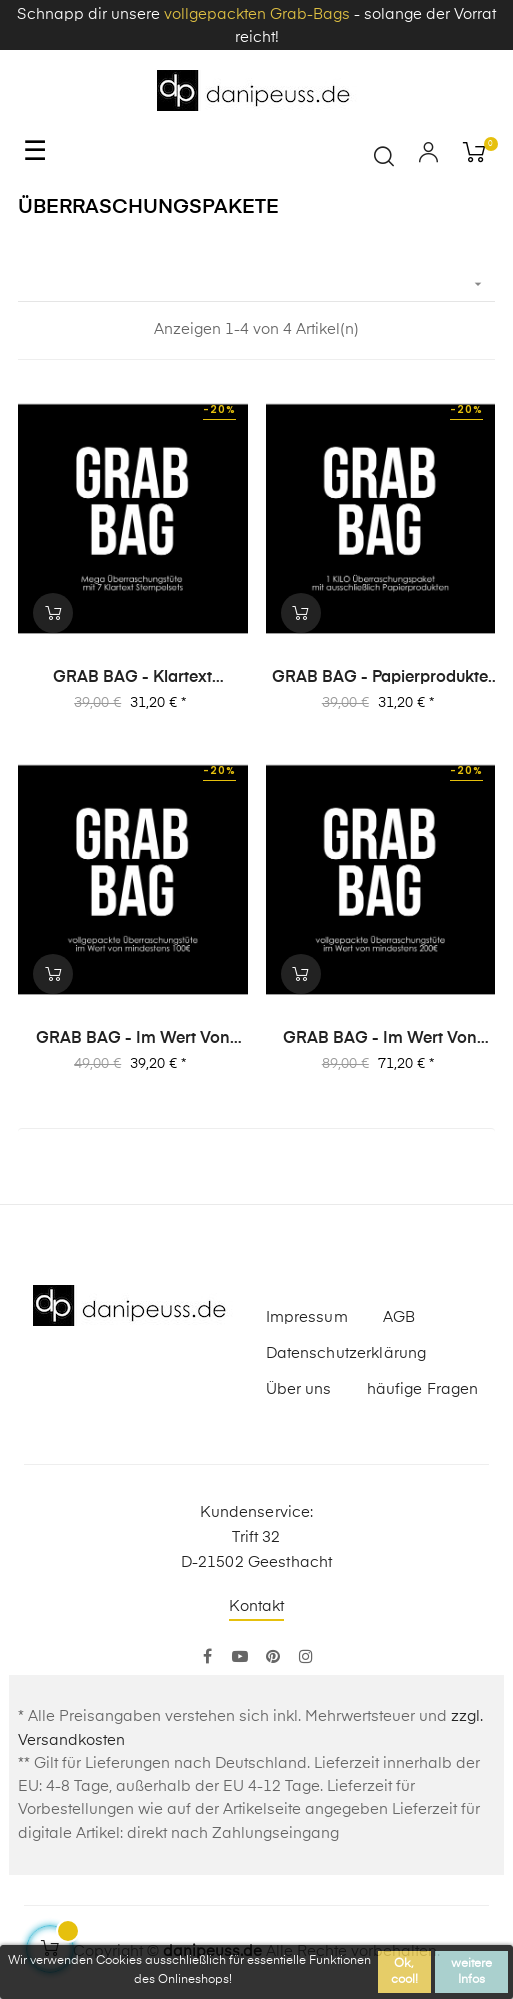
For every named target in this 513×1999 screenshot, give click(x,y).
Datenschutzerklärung (346, 1353)
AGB (399, 1317)
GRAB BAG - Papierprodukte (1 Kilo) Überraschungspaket (380, 679)
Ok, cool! (404, 1972)
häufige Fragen (423, 1389)
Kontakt (257, 1606)
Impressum (307, 1317)
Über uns (299, 1389)
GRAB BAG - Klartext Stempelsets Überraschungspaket (133, 679)
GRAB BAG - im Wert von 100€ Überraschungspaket (133, 1040)
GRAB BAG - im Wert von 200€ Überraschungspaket (380, 1040)
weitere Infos (471, 1972)
